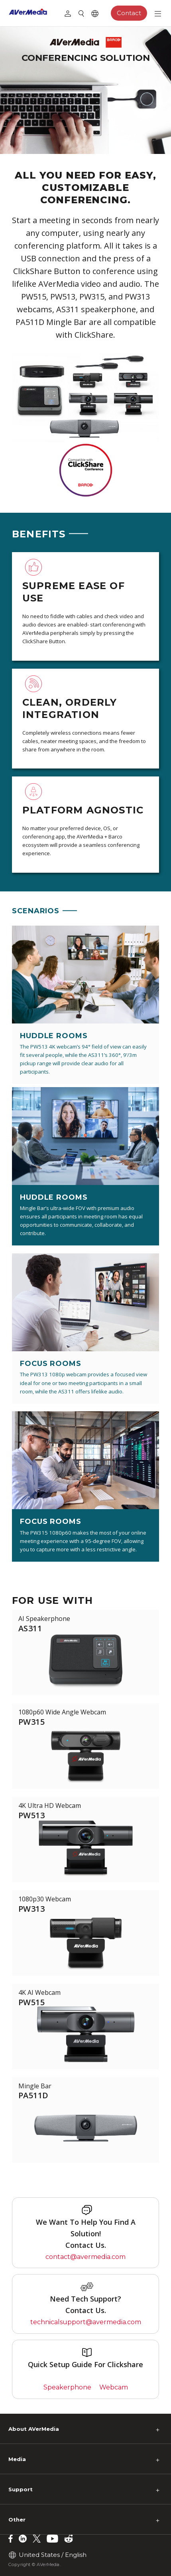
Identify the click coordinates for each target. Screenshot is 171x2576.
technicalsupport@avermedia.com (85, 2322)
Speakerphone (67, 2387)
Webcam (113, 2387)
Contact (129, 13)
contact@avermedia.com (85, 2257)
